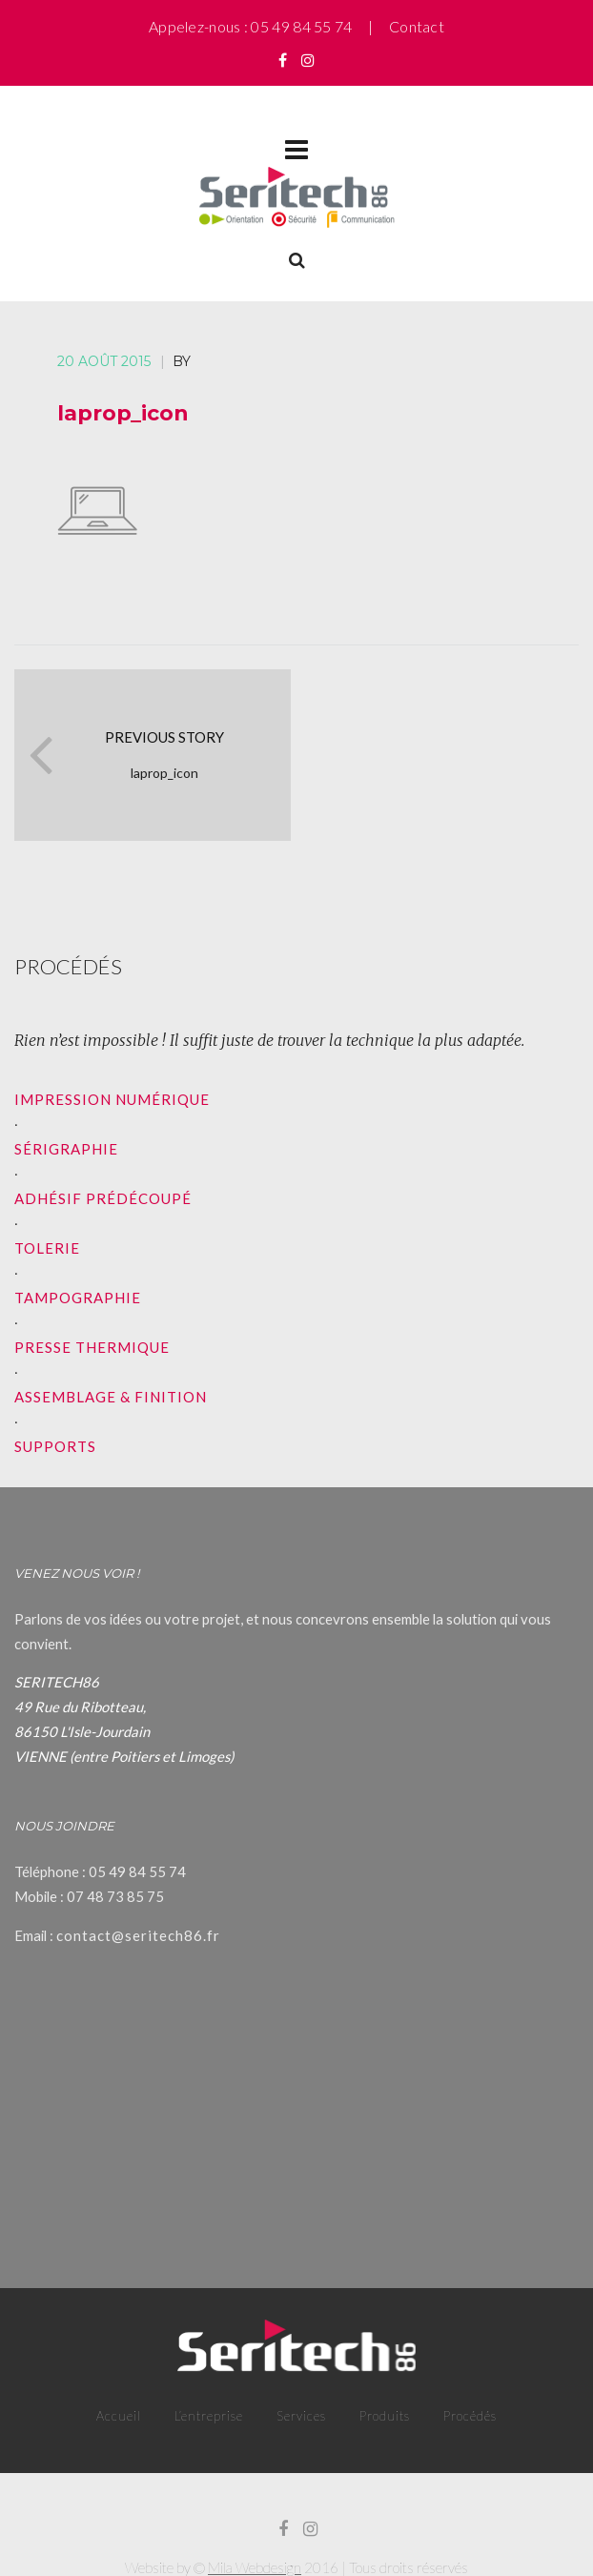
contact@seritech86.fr (138, 1935)
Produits (384, 2415)
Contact (416, 26)
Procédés (470, 2415)
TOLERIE (47, 1248)
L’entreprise (208, 2415)
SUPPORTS (55, 1446)
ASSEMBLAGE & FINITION (110, 1396)
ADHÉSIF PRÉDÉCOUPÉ (103, 1198)
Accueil (118, 2415)
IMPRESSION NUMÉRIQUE (112, 1099)
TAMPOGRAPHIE (77, 1297)
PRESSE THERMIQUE (92, 1347)
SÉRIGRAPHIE (66, 1148)
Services (301, 2415)
